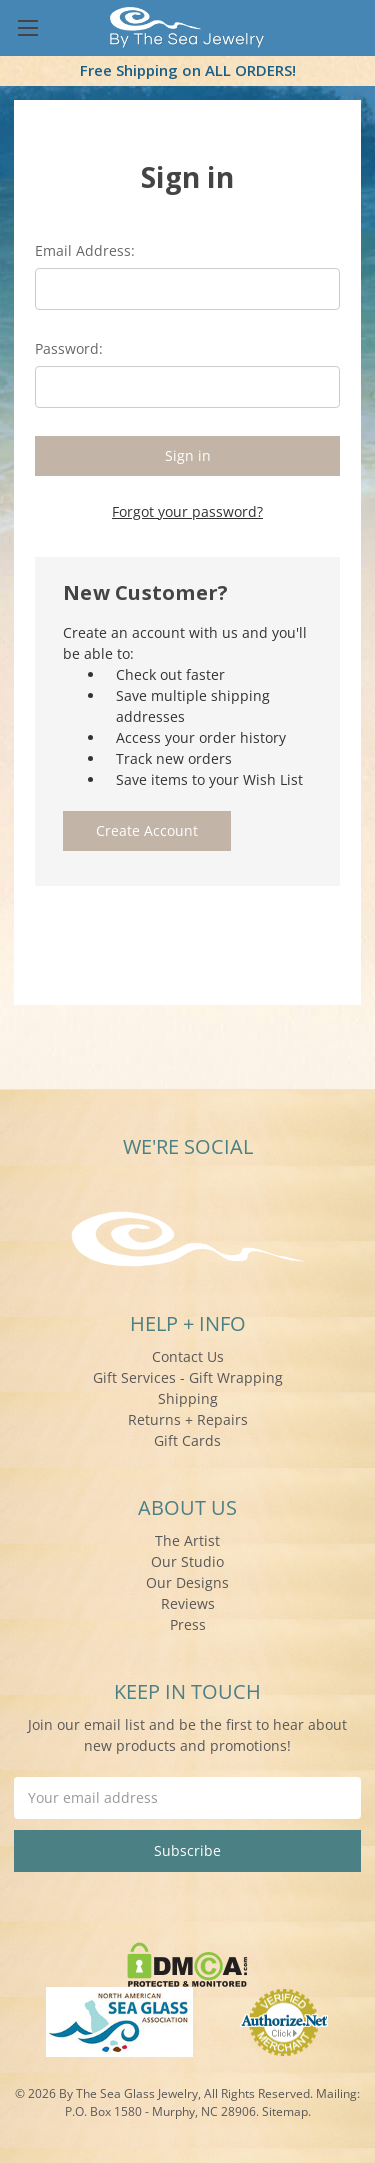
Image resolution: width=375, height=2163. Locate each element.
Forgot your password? (187, 511)
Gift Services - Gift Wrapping (188, 1377)
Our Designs (187, 1582)
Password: (69, 348)
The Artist (187, 1540)
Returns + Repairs (188, 1419)
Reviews (188, 1603)
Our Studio (187, 1561)
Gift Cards (187, 1440)
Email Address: (85, 250)
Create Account (147, 830)
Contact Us (188, 1356)
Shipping (188, 1398)
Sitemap (285, 2111)
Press (188, 1624)
